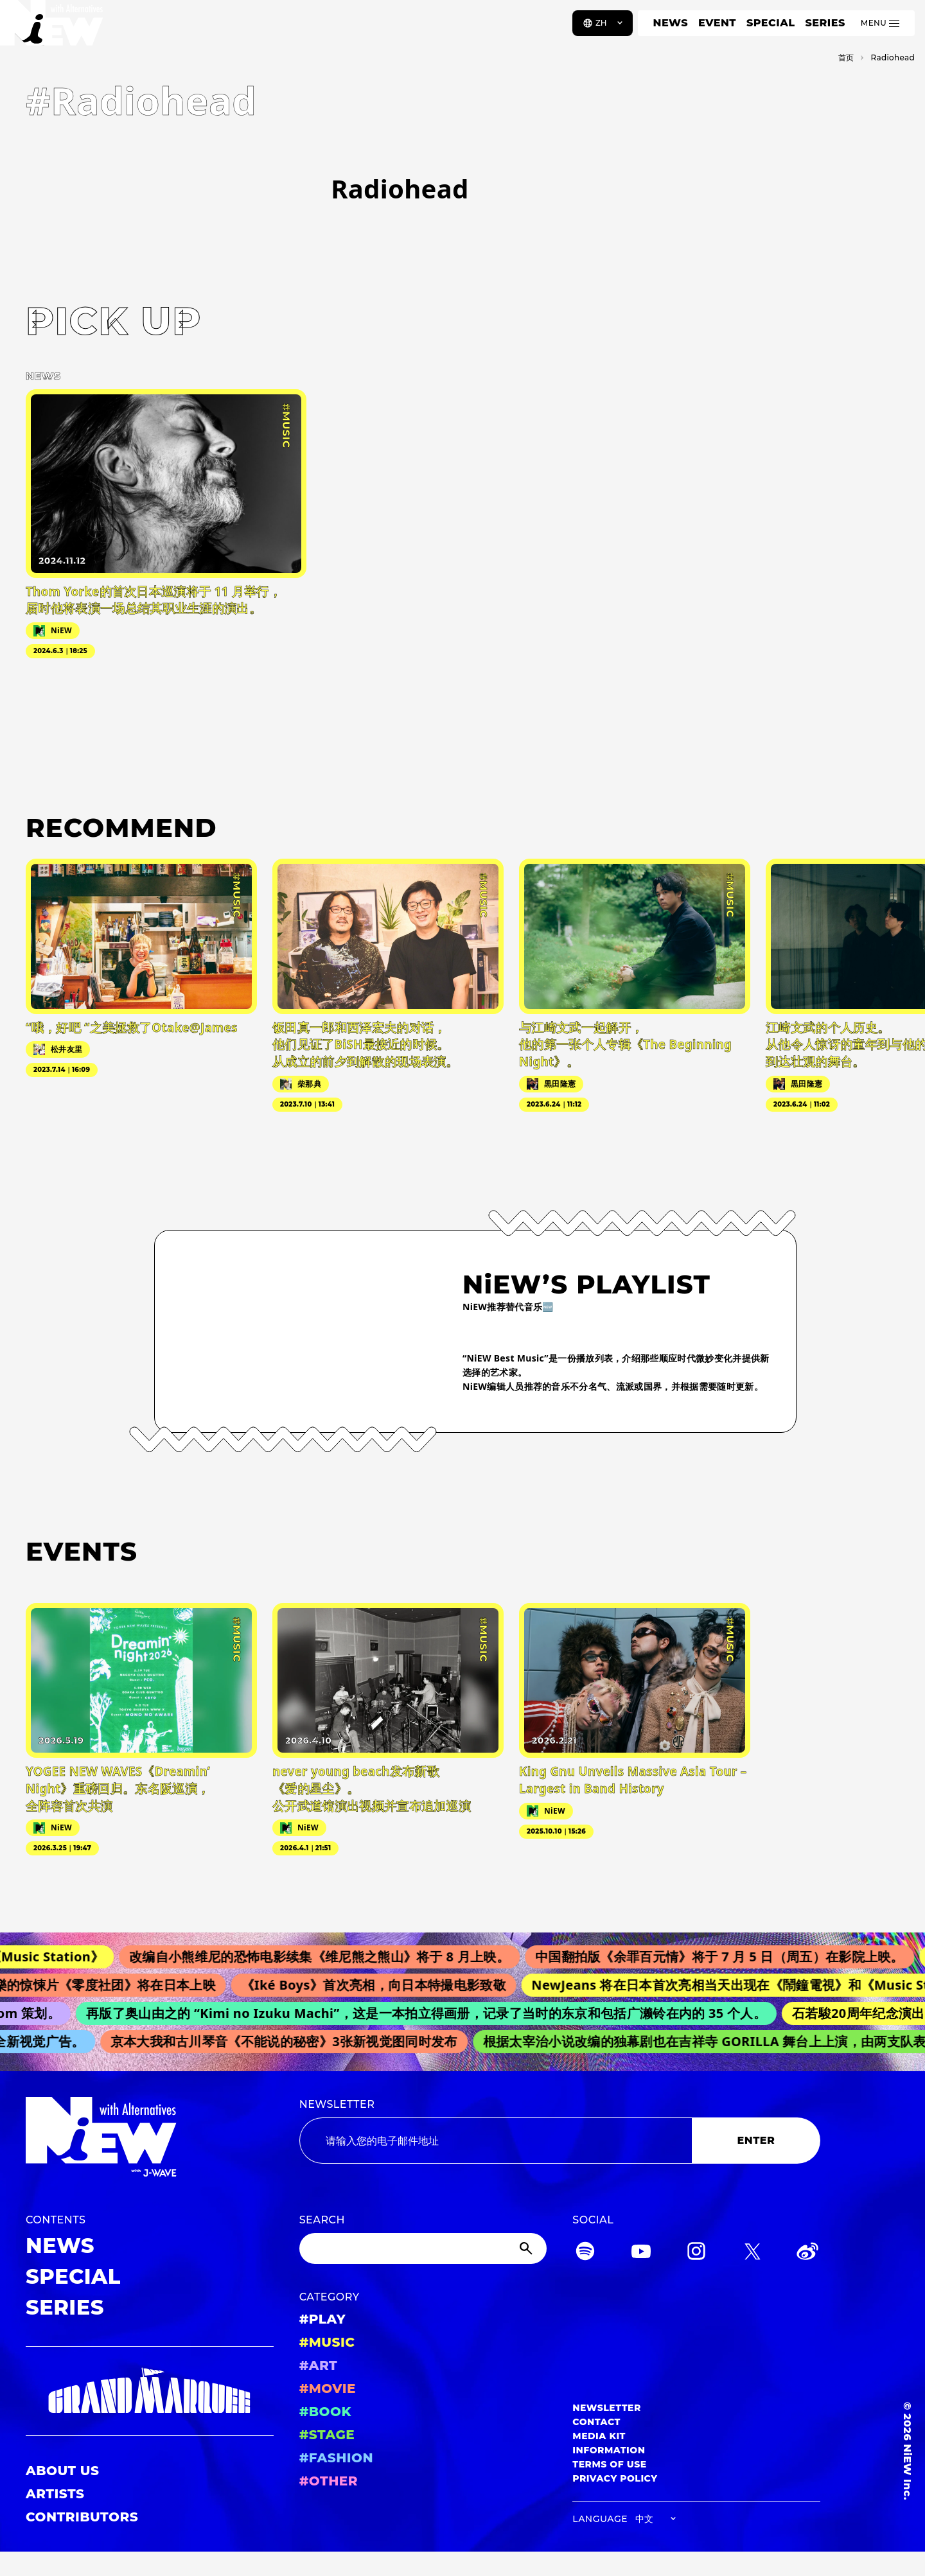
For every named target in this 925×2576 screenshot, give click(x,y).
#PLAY (322, 2319)
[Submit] (527, 2248)
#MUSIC (327, 2342)
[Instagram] (696, 2253)
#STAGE (327, 2434)
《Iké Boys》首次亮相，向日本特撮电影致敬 (383, 1984)
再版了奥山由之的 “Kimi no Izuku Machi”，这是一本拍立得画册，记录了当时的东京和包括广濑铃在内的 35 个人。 (434, 2013)
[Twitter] (752, 2253)
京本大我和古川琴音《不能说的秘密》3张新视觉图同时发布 (291, 2041)
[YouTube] (641, 2253)
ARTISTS (55, 2494)
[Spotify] (585, 2253)
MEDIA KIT (599, 2436)
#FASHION (336, 2458)
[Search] (423, 2248)
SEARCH (322, 2220)
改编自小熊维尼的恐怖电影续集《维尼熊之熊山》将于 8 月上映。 (331, 1956)
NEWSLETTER (337, 2104)
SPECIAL (770, 23)
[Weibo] (807, 2253)
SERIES (825, 23)
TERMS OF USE (609, 2464)
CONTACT (596, 2422)
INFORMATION (608, 2450)
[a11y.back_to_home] (52, 27)
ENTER (756, 2140)
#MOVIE (327, 2388)
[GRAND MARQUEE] (150, 2391)
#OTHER (328, 2481)
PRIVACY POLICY (614, 2478)
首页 (846, 57)
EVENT (717, 23)
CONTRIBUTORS (82, 2517)
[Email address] (495, 2140)
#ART (318, 2365)
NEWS (670, 23)
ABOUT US (62, 2470)
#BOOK (325, 2411)
